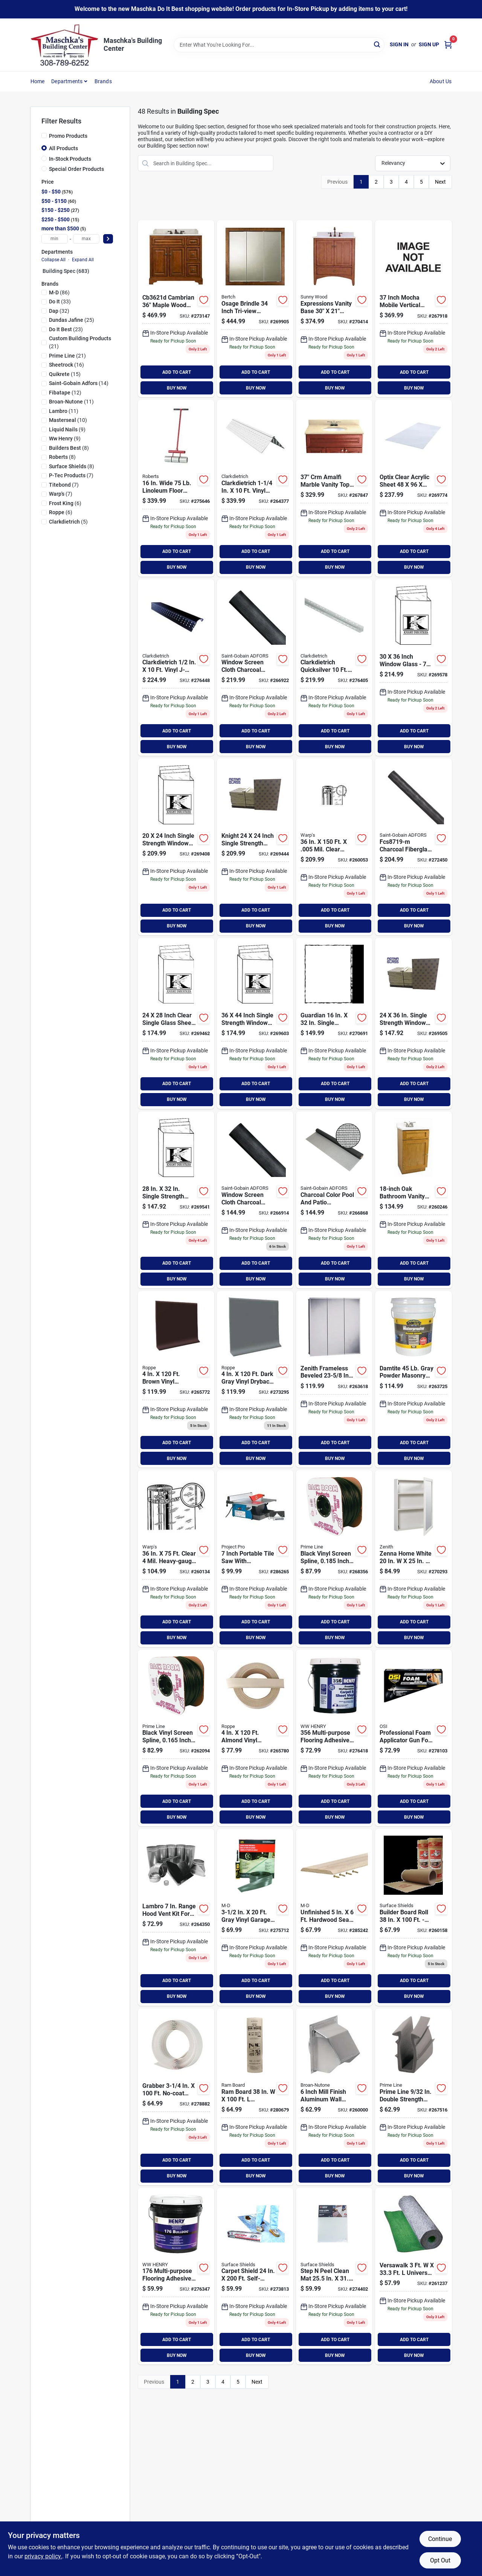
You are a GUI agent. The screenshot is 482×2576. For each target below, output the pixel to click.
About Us (441, 81)
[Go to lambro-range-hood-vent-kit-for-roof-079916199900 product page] (176, 1917)
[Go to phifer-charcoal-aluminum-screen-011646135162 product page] (255, 667)
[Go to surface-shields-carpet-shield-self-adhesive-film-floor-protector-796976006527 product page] (255, 2276)
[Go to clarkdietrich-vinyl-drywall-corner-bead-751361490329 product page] (255, 488)
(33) (60, 301)
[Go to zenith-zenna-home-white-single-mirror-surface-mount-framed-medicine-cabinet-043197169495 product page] (413, 1558)
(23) (66, 329)
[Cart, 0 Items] (448, 45)
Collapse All (53, 259)
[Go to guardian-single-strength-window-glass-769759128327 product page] (176, 1199)
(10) (68, 420)
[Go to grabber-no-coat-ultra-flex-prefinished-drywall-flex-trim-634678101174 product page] (176, 2096)
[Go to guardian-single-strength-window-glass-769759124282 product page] (176, 1023)
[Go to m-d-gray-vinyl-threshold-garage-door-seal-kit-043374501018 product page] (255, 1917)
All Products (63, 148)
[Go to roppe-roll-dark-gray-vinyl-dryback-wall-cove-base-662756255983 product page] (255, 1379)
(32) (59, 311)
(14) (78, 383)
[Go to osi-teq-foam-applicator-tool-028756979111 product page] (413, 1738)
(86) (59, 292)
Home (38, 81)
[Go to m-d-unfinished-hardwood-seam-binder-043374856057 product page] (334, 1917)
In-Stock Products (70, 159)
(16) (66, 365)
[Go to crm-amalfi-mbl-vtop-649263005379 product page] (334, 488)
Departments (66, 81)
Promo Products (68, 136)
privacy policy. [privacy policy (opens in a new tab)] (43, 2556)
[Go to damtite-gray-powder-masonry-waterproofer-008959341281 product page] (413, 1379)
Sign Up (429, 44)
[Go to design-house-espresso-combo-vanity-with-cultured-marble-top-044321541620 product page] (413, 1199)
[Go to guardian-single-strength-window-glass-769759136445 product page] (255, 1023)
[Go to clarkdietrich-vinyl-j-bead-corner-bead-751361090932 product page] (176, 667)
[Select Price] (108, 239)
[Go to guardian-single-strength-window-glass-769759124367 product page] (413, 1023)
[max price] (86, 239)
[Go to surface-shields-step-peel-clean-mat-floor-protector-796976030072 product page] (334, 2276)
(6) (65, 503)
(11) (71, 402)
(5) (68, 522)
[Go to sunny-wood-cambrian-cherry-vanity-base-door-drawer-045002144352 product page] (176, 308)
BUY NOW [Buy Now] (177, 388)
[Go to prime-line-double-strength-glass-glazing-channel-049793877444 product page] (413, 2096)
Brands (103, 81)
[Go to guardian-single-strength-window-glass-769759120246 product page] (176, 846)
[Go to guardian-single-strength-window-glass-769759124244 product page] (255, 846)
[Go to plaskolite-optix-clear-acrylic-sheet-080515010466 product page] (413, 488)
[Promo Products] (44, 135)
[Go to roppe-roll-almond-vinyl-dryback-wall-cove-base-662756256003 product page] (255, 1738)
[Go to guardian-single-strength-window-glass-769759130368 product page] (413, 667)
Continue (440, 2539)
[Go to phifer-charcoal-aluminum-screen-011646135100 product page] (255, 1199)
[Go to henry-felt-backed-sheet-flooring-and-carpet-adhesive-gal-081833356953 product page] (334, 1738)
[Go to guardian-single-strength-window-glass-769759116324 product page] (334, 1023)
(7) (71, 475)
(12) (65, 393)
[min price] (54, 239)
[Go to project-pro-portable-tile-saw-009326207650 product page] (255, 1558)
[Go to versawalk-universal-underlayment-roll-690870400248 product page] (413, 2276)
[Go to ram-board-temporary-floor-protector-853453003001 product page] (255, 2096)
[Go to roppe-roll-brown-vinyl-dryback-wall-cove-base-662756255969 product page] (176, 1379)
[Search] (377, 44)
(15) (65, 374)
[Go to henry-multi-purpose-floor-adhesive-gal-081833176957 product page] (176, 2276)
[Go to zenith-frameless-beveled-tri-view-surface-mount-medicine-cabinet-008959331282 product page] (334, 1379)
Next (440, 182)
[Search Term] (279, 44)
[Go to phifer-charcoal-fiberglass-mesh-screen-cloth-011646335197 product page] (413, 846)
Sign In (399, 44)
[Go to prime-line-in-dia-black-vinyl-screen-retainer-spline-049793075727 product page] (176, 1738)
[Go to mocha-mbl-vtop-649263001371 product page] (413, 308)
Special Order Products (76, 169)
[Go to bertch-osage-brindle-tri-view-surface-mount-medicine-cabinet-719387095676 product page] (255, 308)
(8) (69, 448)
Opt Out (440, 2560)
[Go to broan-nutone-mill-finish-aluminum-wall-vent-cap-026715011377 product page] (334, 2096)
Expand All (83, 259)
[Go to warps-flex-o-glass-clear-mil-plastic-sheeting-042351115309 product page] (176, 1558)
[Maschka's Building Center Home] (64, 45)
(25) (71, 320)
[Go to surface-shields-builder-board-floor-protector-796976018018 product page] (413, 1917)
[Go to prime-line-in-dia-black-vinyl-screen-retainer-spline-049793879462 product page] (334, 1558)
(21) (80, 342)
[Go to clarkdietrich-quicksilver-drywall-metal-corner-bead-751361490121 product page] (334, 667)
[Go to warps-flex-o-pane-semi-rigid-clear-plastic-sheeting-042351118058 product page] (334, 846)
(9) (67, 429)
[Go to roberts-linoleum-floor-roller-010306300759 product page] (176, 488)
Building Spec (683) (66, 271)
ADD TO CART (176, 372)
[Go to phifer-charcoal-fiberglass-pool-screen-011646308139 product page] (334, 1199)
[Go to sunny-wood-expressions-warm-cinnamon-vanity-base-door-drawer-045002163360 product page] (334, 308)
